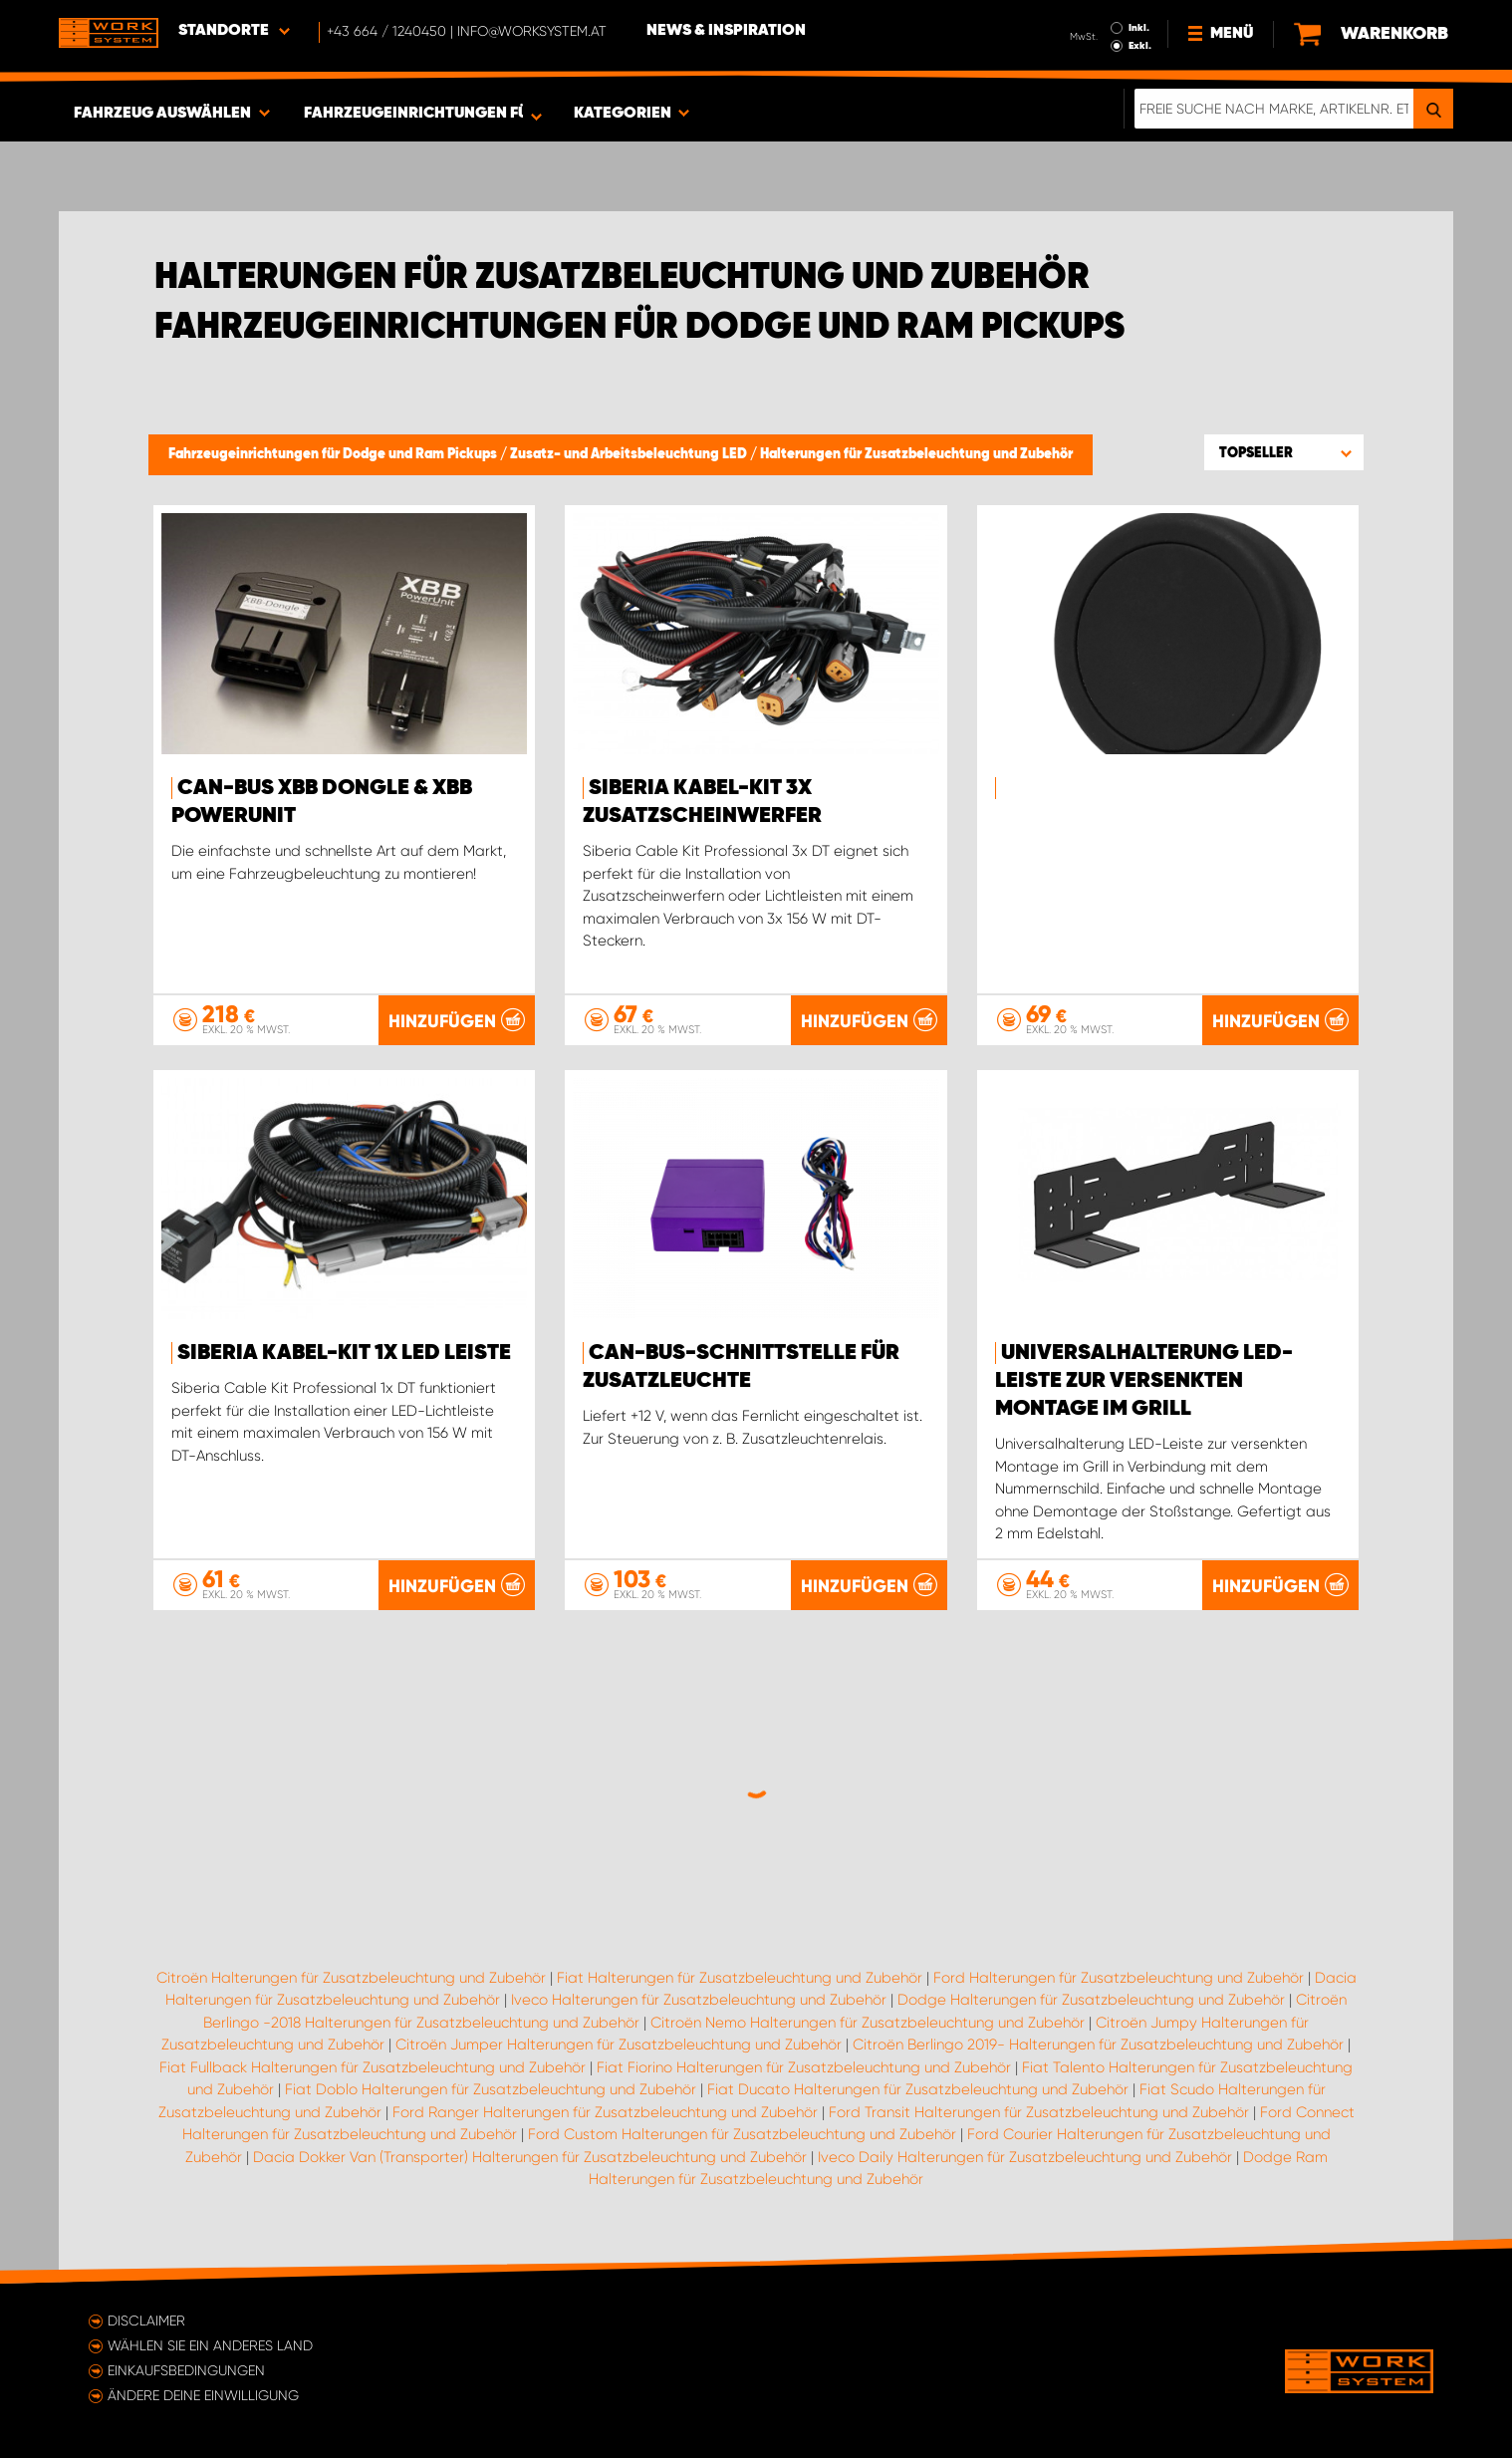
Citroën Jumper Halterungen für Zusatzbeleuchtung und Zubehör (618, 2044)
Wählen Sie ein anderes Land (210, 2345)
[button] (1284, 452)
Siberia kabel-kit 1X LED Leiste (344, 1353)
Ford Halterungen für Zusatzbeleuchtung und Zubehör (1118, 1978)
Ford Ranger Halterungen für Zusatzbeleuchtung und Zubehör (605, 2112)
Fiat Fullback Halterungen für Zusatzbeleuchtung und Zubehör (372, 2067)
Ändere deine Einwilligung (203, 2395)
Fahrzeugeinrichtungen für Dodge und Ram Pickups (334, 454)
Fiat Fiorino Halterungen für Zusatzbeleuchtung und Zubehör (804, 2067)
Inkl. (1139, 28)
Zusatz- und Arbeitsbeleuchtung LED (630, 454)
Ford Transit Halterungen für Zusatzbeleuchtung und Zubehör (1039, 2112)
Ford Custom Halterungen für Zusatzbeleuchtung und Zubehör (742, 2134)
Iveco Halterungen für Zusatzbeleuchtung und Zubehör (698, 2000)
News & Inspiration (726, 31)
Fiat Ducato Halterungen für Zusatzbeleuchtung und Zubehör (918, 2089)
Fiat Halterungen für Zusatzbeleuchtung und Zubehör (739, 1978)
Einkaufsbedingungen (186, 2370)
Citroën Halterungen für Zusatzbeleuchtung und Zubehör (351, 1978)
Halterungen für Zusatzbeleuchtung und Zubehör (916, 454)
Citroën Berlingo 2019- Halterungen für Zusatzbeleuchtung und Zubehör (1098, 2044)
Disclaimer (146, 2320)
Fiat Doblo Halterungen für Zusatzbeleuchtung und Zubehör (490, 2089)
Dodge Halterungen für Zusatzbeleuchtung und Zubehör (1091, 2000)
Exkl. (1140, 46)
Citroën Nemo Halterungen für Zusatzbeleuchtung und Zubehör (867, 2023)
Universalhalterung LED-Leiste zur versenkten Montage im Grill (1144, 1381)
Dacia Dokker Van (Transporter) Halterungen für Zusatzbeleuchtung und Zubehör (530, 2157)
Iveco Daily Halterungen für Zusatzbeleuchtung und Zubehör (1025, 2157)
